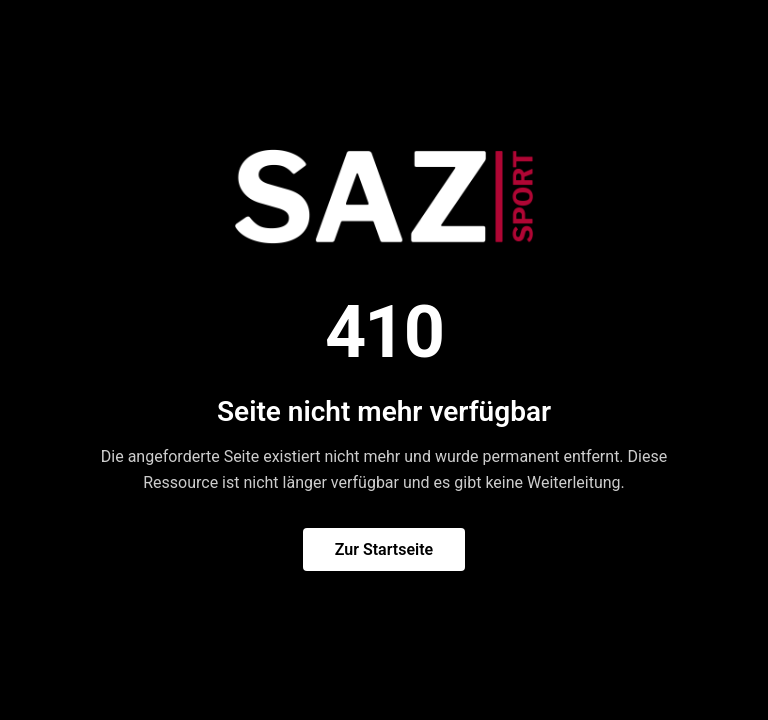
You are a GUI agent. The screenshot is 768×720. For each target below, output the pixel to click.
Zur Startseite (384, 549)
